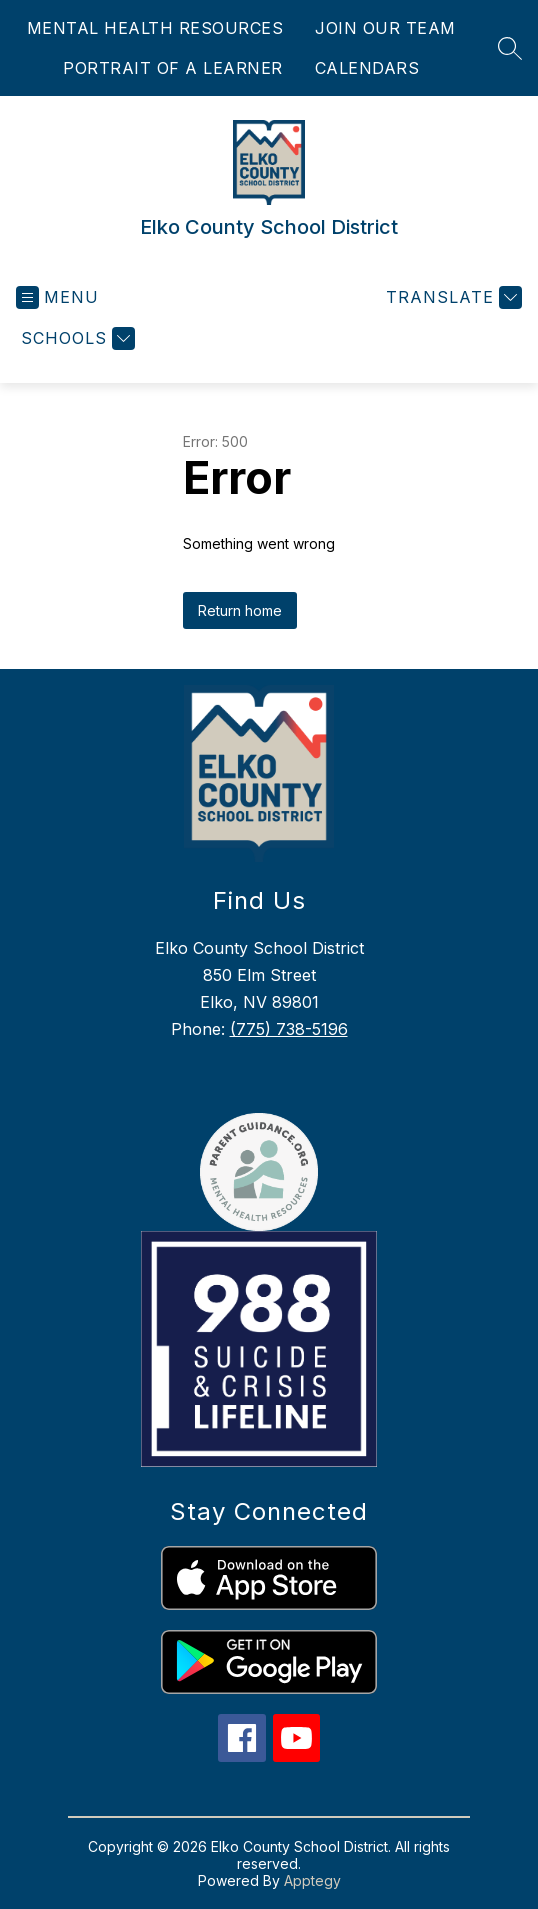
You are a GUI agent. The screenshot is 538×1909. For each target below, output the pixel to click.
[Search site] (510, 48)
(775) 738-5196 (289, 1029)
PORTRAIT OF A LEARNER (173, 68)
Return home (240, 610)
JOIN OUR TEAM (385, 28)
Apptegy (312, 1880)
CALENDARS (367, 68)
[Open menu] (57, 297)
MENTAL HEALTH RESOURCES (155, 28)
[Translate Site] (451, 297)
